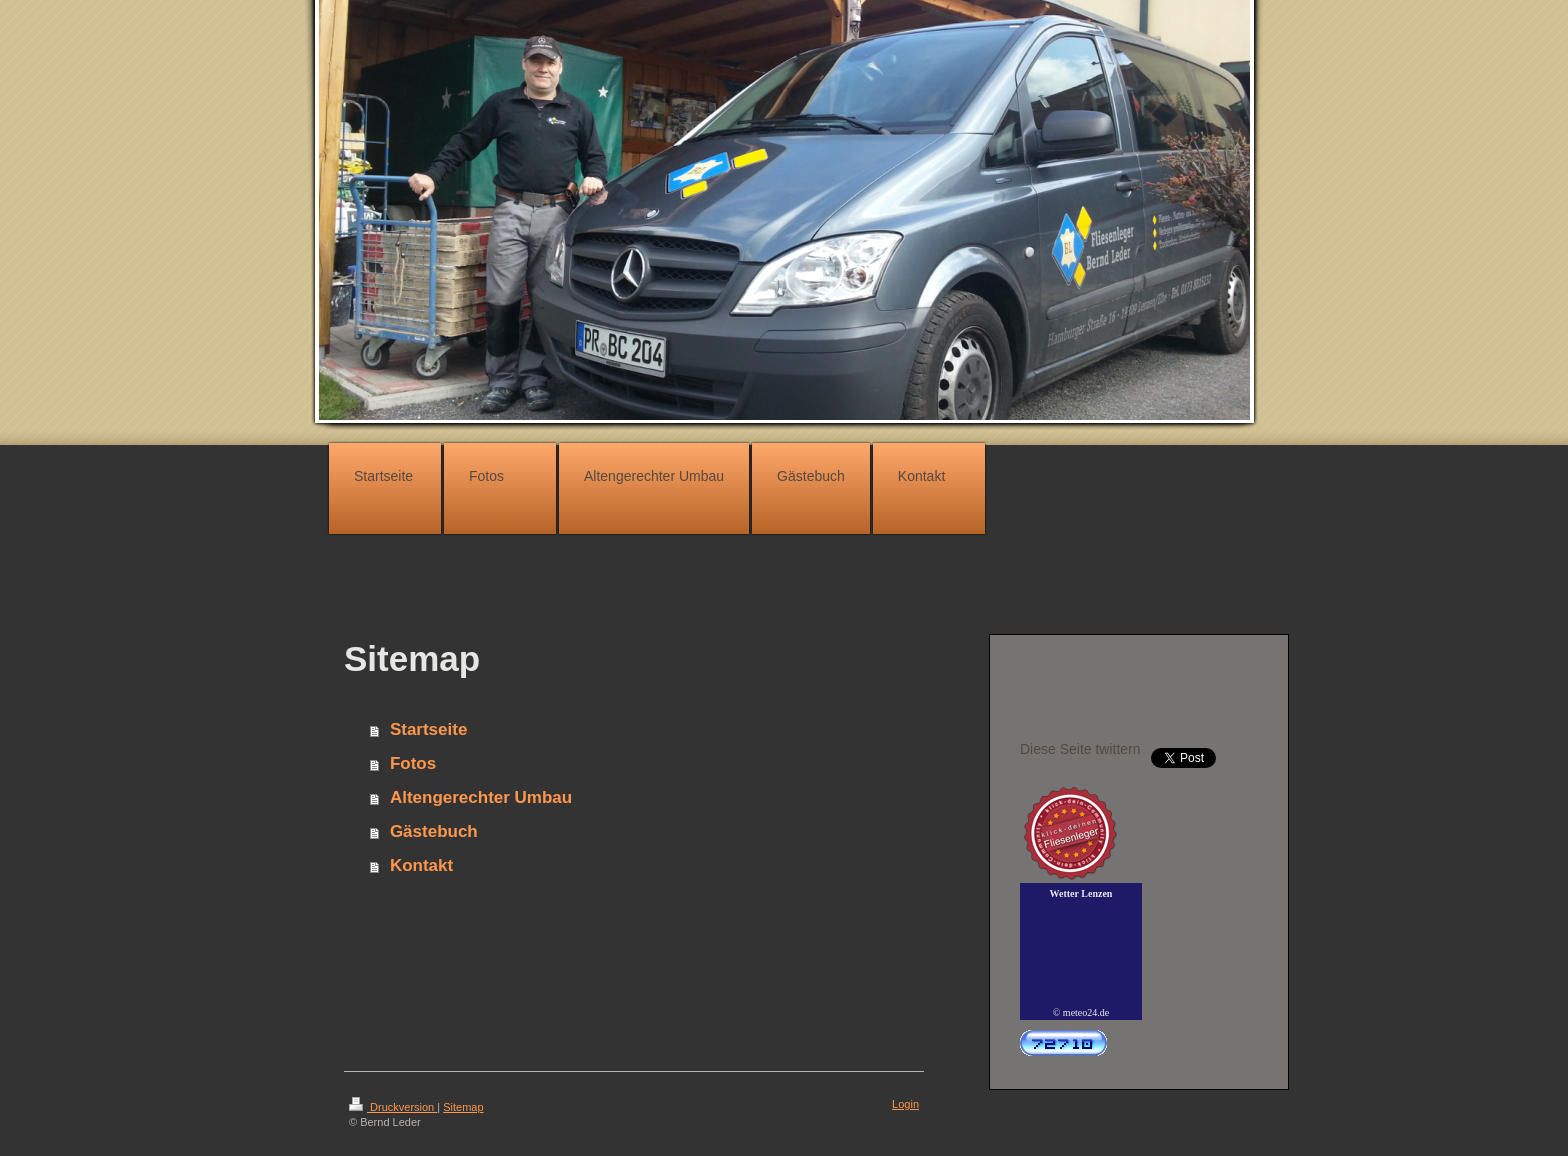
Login (905, 1104)
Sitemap (463, 1107)
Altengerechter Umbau (481, 797)
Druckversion (393, 1107)
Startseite (428, 729)
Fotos (413, 763)
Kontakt (421, 865)
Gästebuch (434, 831)
